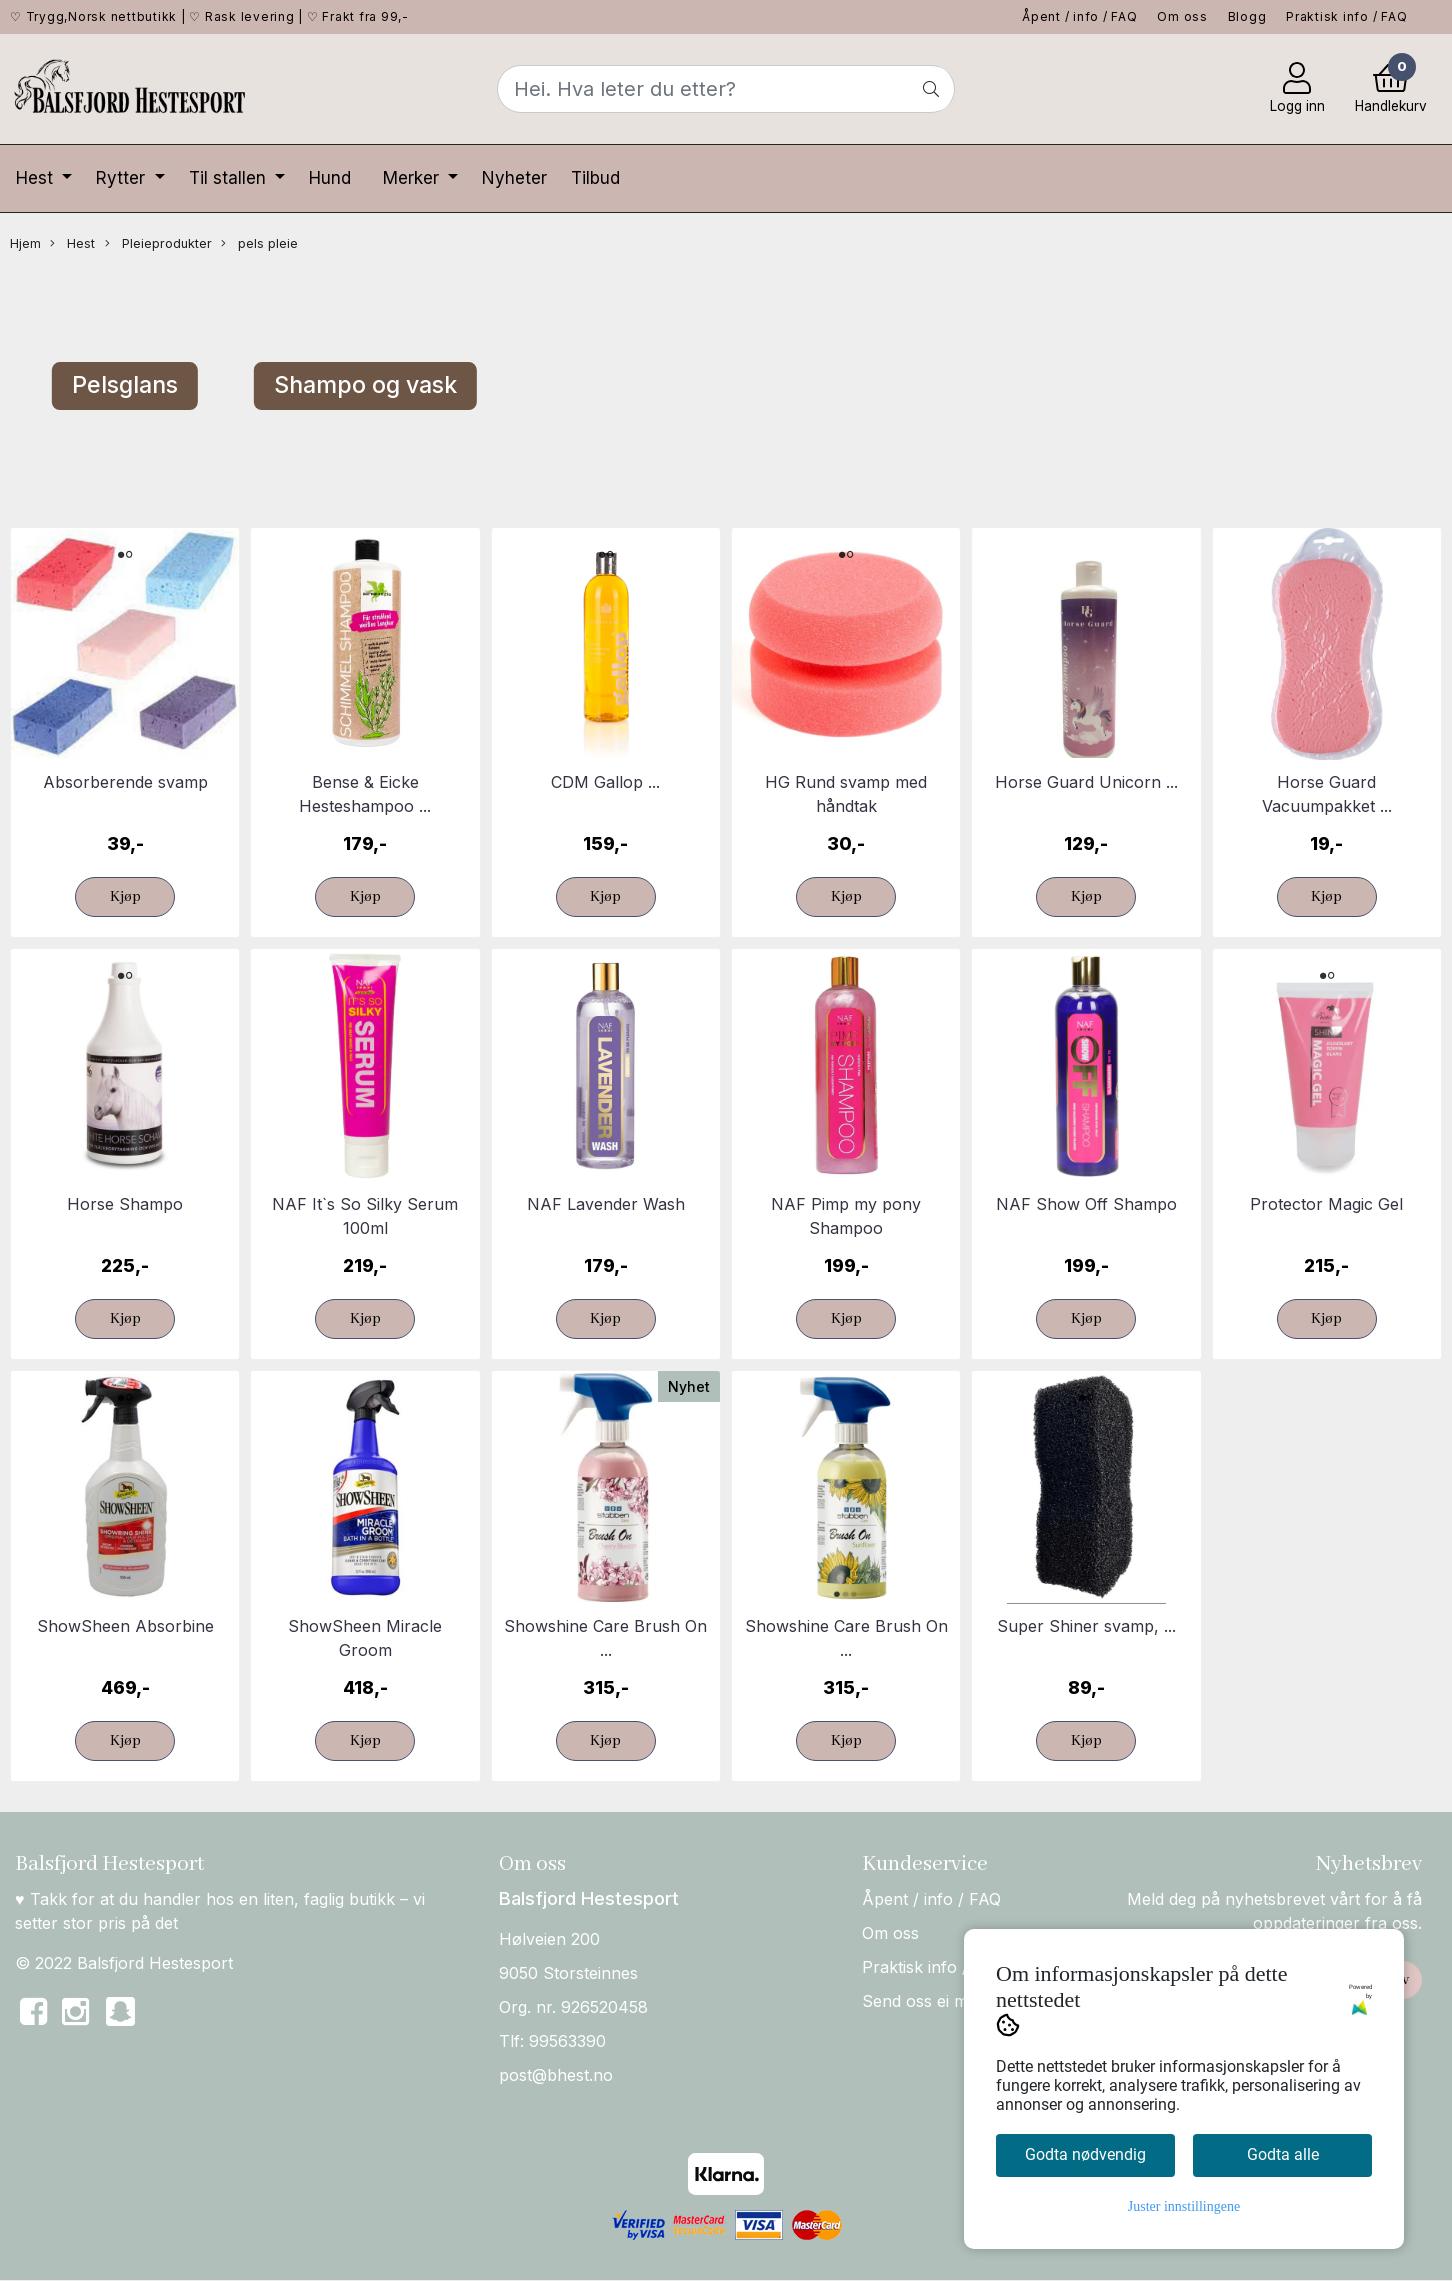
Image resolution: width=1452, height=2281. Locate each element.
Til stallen (230, 178)
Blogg (1247, 16)
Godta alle (1283, 2154)
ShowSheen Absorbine (125, 1626)
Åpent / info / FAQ (1080, 16)
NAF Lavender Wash (606, 1204)
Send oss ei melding (937, 2001)
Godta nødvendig (1085, 2154)
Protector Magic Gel (1326, 1204)
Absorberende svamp (125, 782)
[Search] (725, 89)
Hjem (25, 243)
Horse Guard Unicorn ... (1086, 782)
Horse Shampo (125, 1204)
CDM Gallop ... (605, 782)
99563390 (567, 2041)
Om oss (1182, 16)
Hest (37, 178)
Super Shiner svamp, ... (1086, 1626)
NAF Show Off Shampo (1086, 1204)
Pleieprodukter (158, 244)
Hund (330, 178)
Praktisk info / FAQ (1346, 16)
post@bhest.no (556, 2075)
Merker (413, 178)
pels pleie (259, 244)
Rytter (123, 178)
